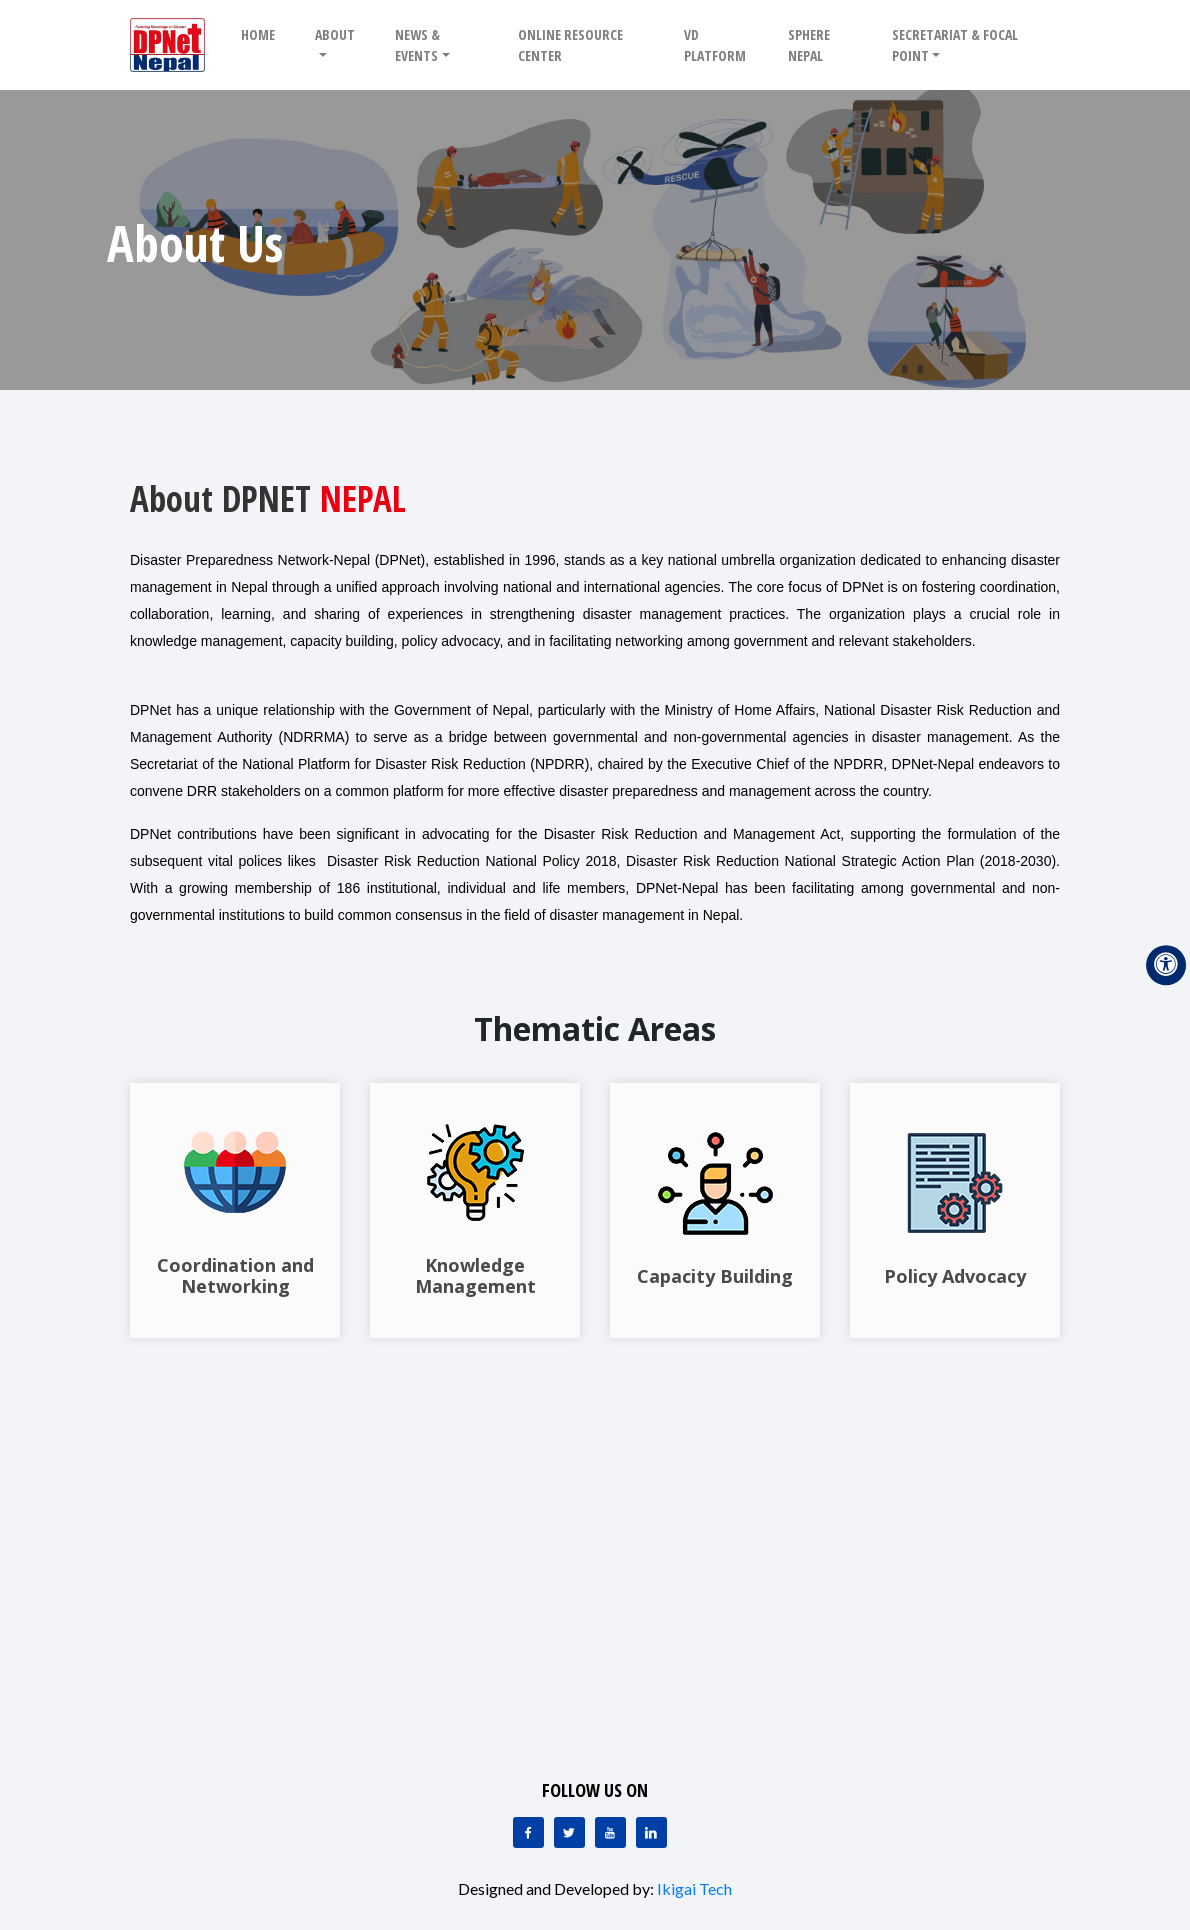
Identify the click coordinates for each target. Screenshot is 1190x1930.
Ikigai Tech (694, 1888)
